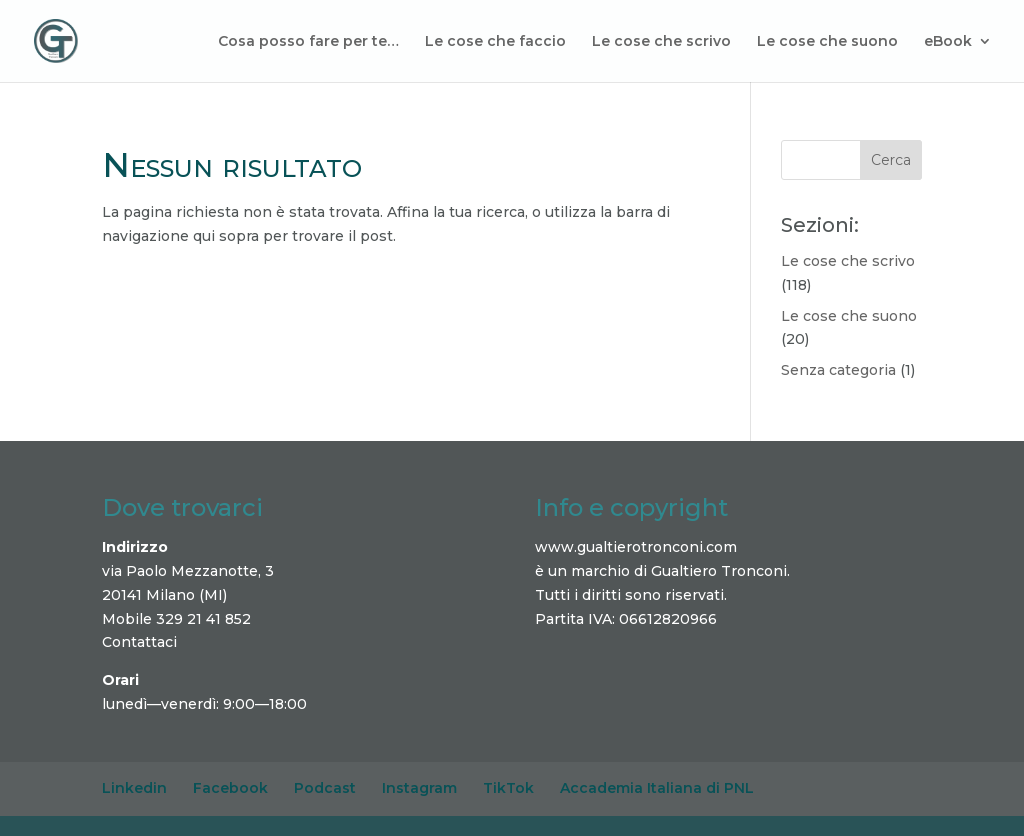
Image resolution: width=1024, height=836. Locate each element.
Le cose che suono (827, 42)
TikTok (508, 788)
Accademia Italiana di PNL (657, 788)
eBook (948, 42)
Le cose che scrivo (661, 42)
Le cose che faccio (495, 42)
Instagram (419, 788)
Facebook (230, 788)
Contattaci (139, 642)
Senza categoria (838, 370)
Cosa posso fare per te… (308, 42)
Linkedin (134, 788)
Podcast (325, 788)
